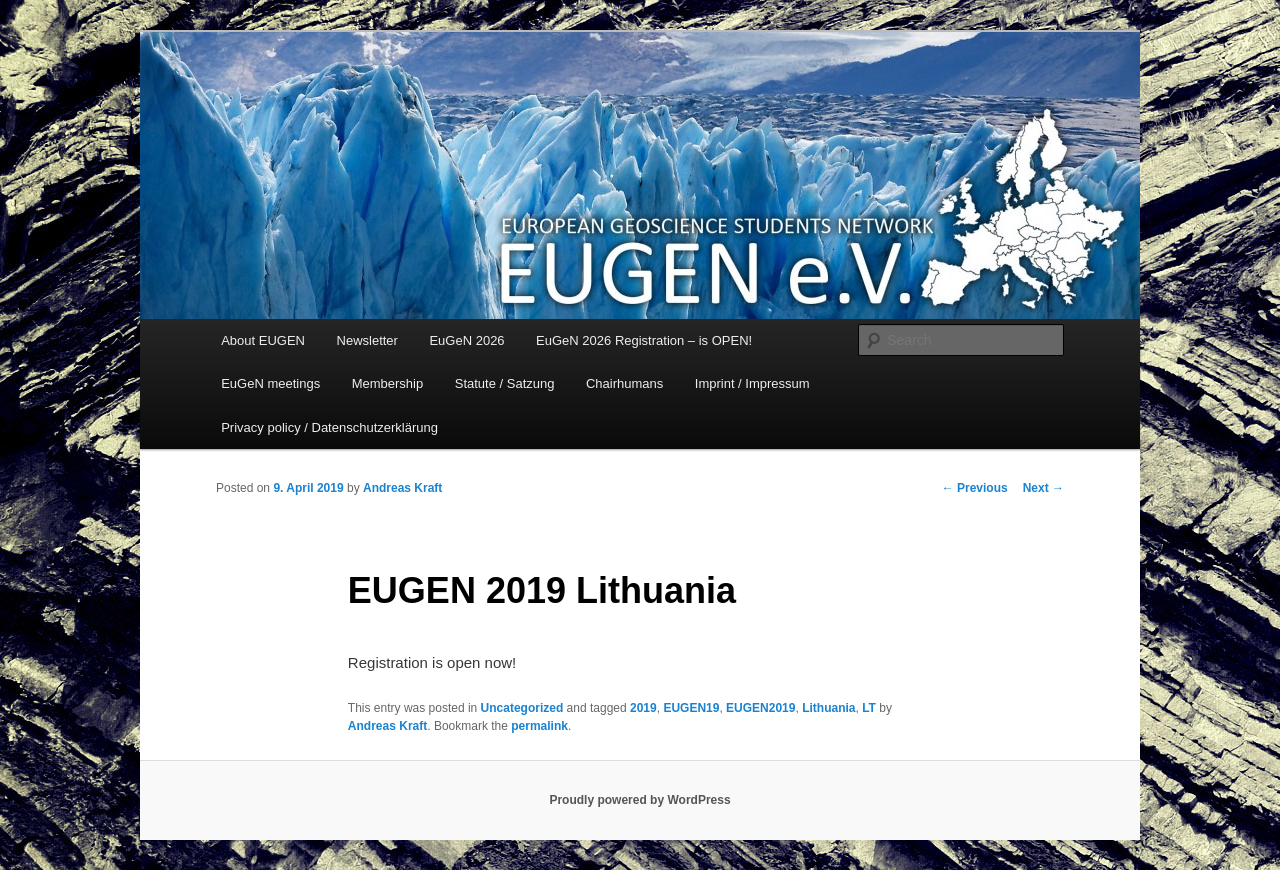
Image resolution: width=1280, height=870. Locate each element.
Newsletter (367, 340)
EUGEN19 (691, 708)
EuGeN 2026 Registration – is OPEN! (644, 340)
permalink (539, 726)
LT (869, 708)
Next (1043, 488)
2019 (643, 708)
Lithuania (828, 708)
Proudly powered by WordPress (639, 800)
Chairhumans (624, 383)
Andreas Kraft (402, 488)
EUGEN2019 (760, 708)
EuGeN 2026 (466, 340)
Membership (388, 383)
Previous (975, 488)
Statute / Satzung (505, 383)
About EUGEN (263, 340)
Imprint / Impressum (752, 383)
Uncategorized (522, 708)
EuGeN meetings (270, 383)
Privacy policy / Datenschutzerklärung (329, 427)
